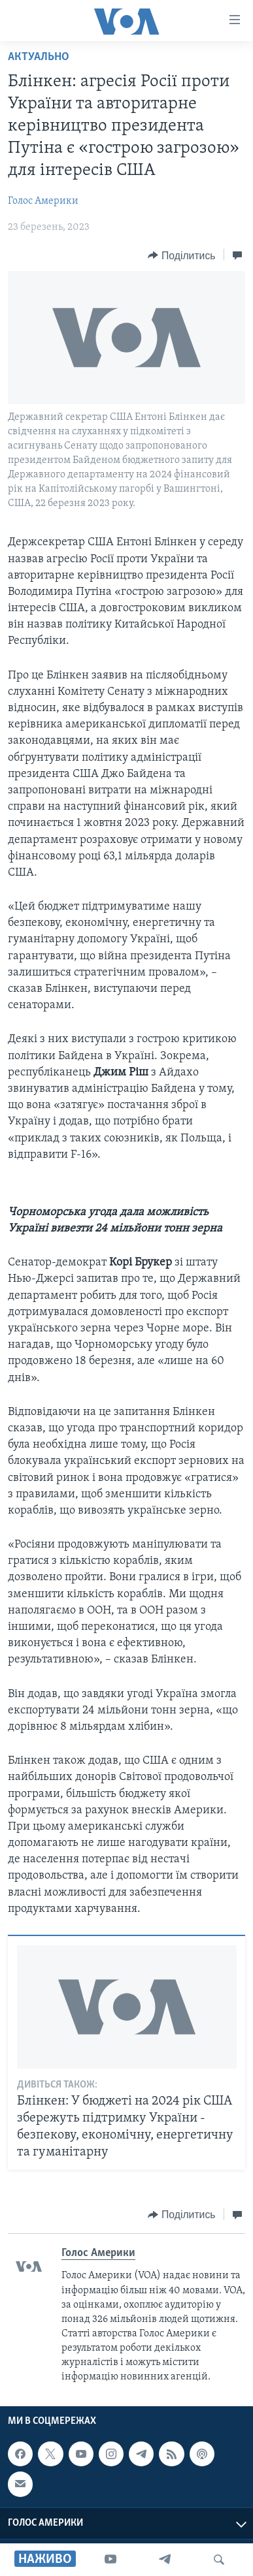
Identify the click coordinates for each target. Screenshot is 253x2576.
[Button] (181, 255)
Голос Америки (43, 201)
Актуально (38, 57)
